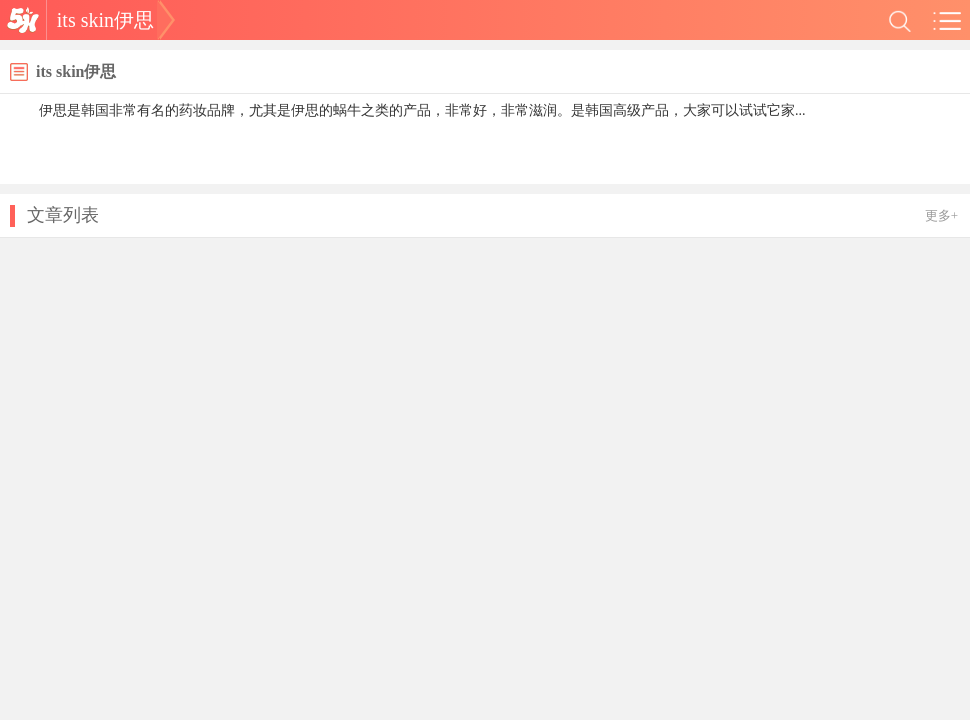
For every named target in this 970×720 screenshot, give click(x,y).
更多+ (941, 215)
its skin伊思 (105, 20)
